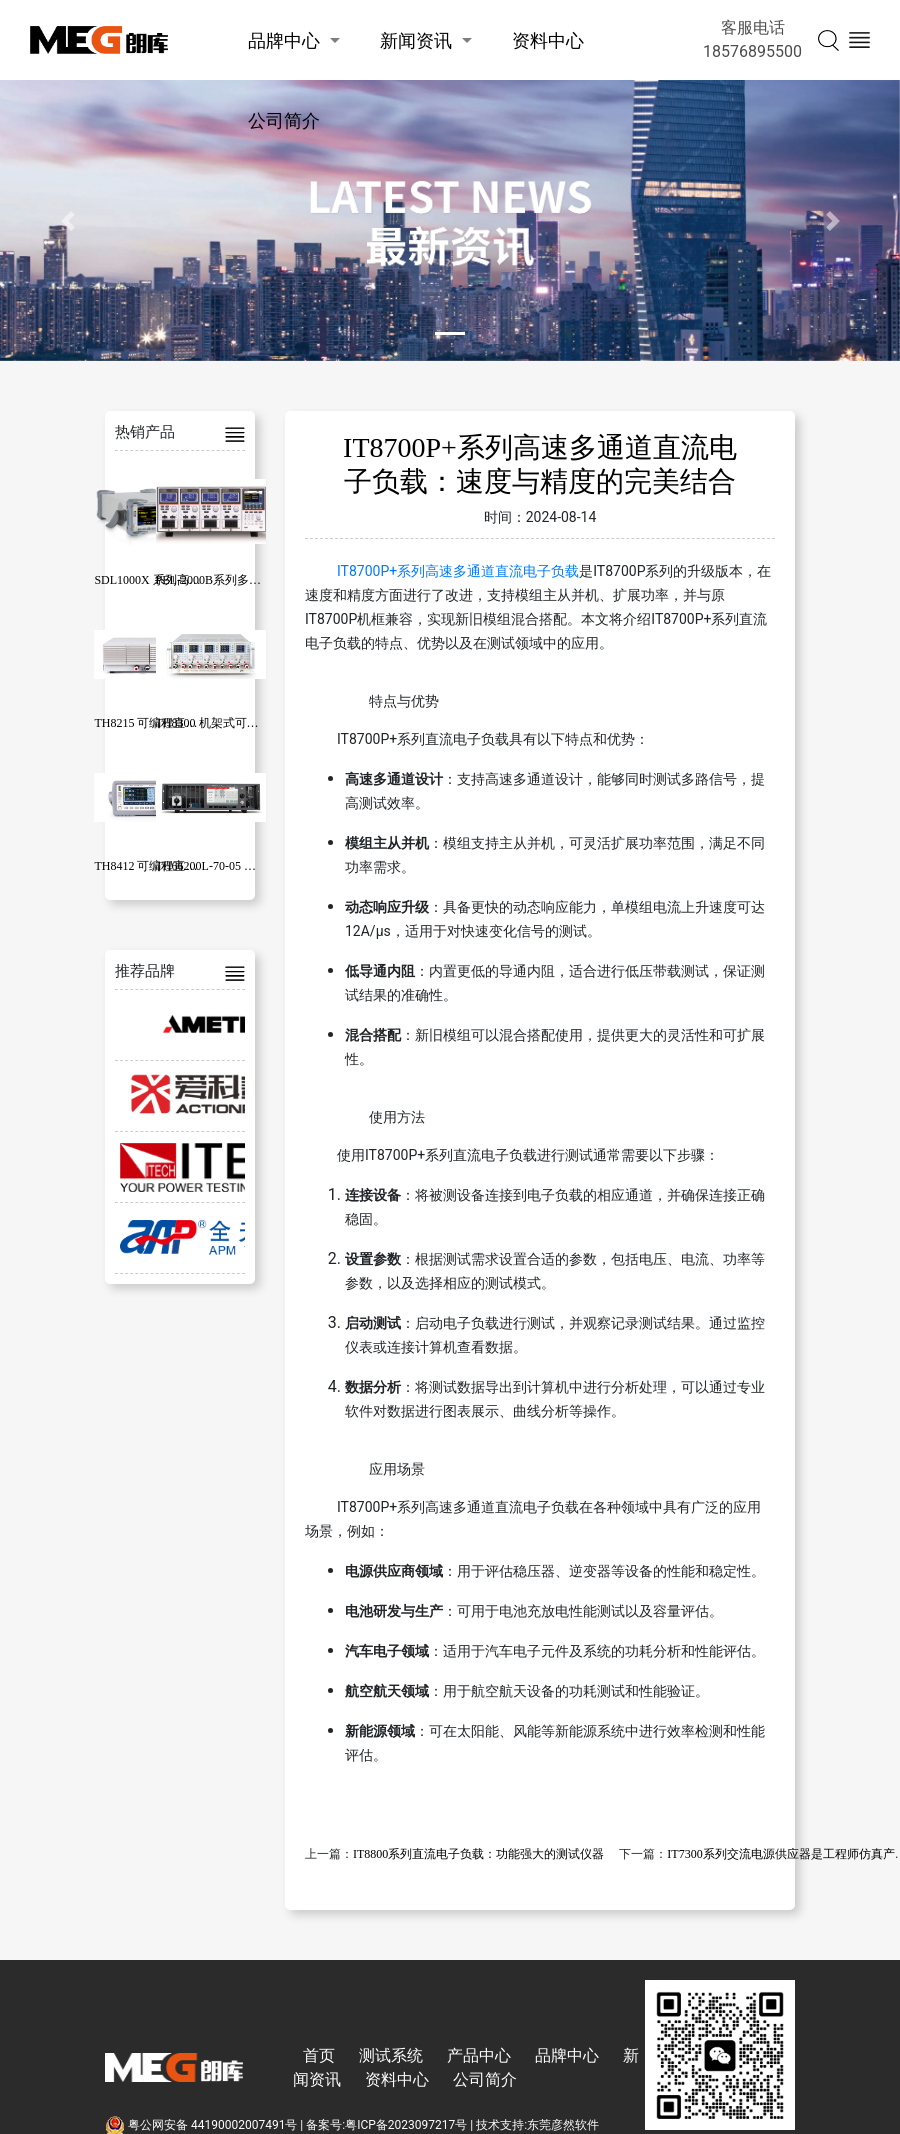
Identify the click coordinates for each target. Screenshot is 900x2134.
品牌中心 (284, 40)
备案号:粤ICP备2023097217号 (386, 2125)
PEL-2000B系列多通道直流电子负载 (250, 580)
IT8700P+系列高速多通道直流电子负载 (458, 571)
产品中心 (479, 2055)
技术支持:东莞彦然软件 (537, 2125)
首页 (319, 2055)
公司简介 (284, 120)
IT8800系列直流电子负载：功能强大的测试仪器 (478, 1854)
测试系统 (391, 2055)
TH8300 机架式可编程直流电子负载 (249, 723)
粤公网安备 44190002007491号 (202, 2125)
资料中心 (548, 40)
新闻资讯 (416, 40)
